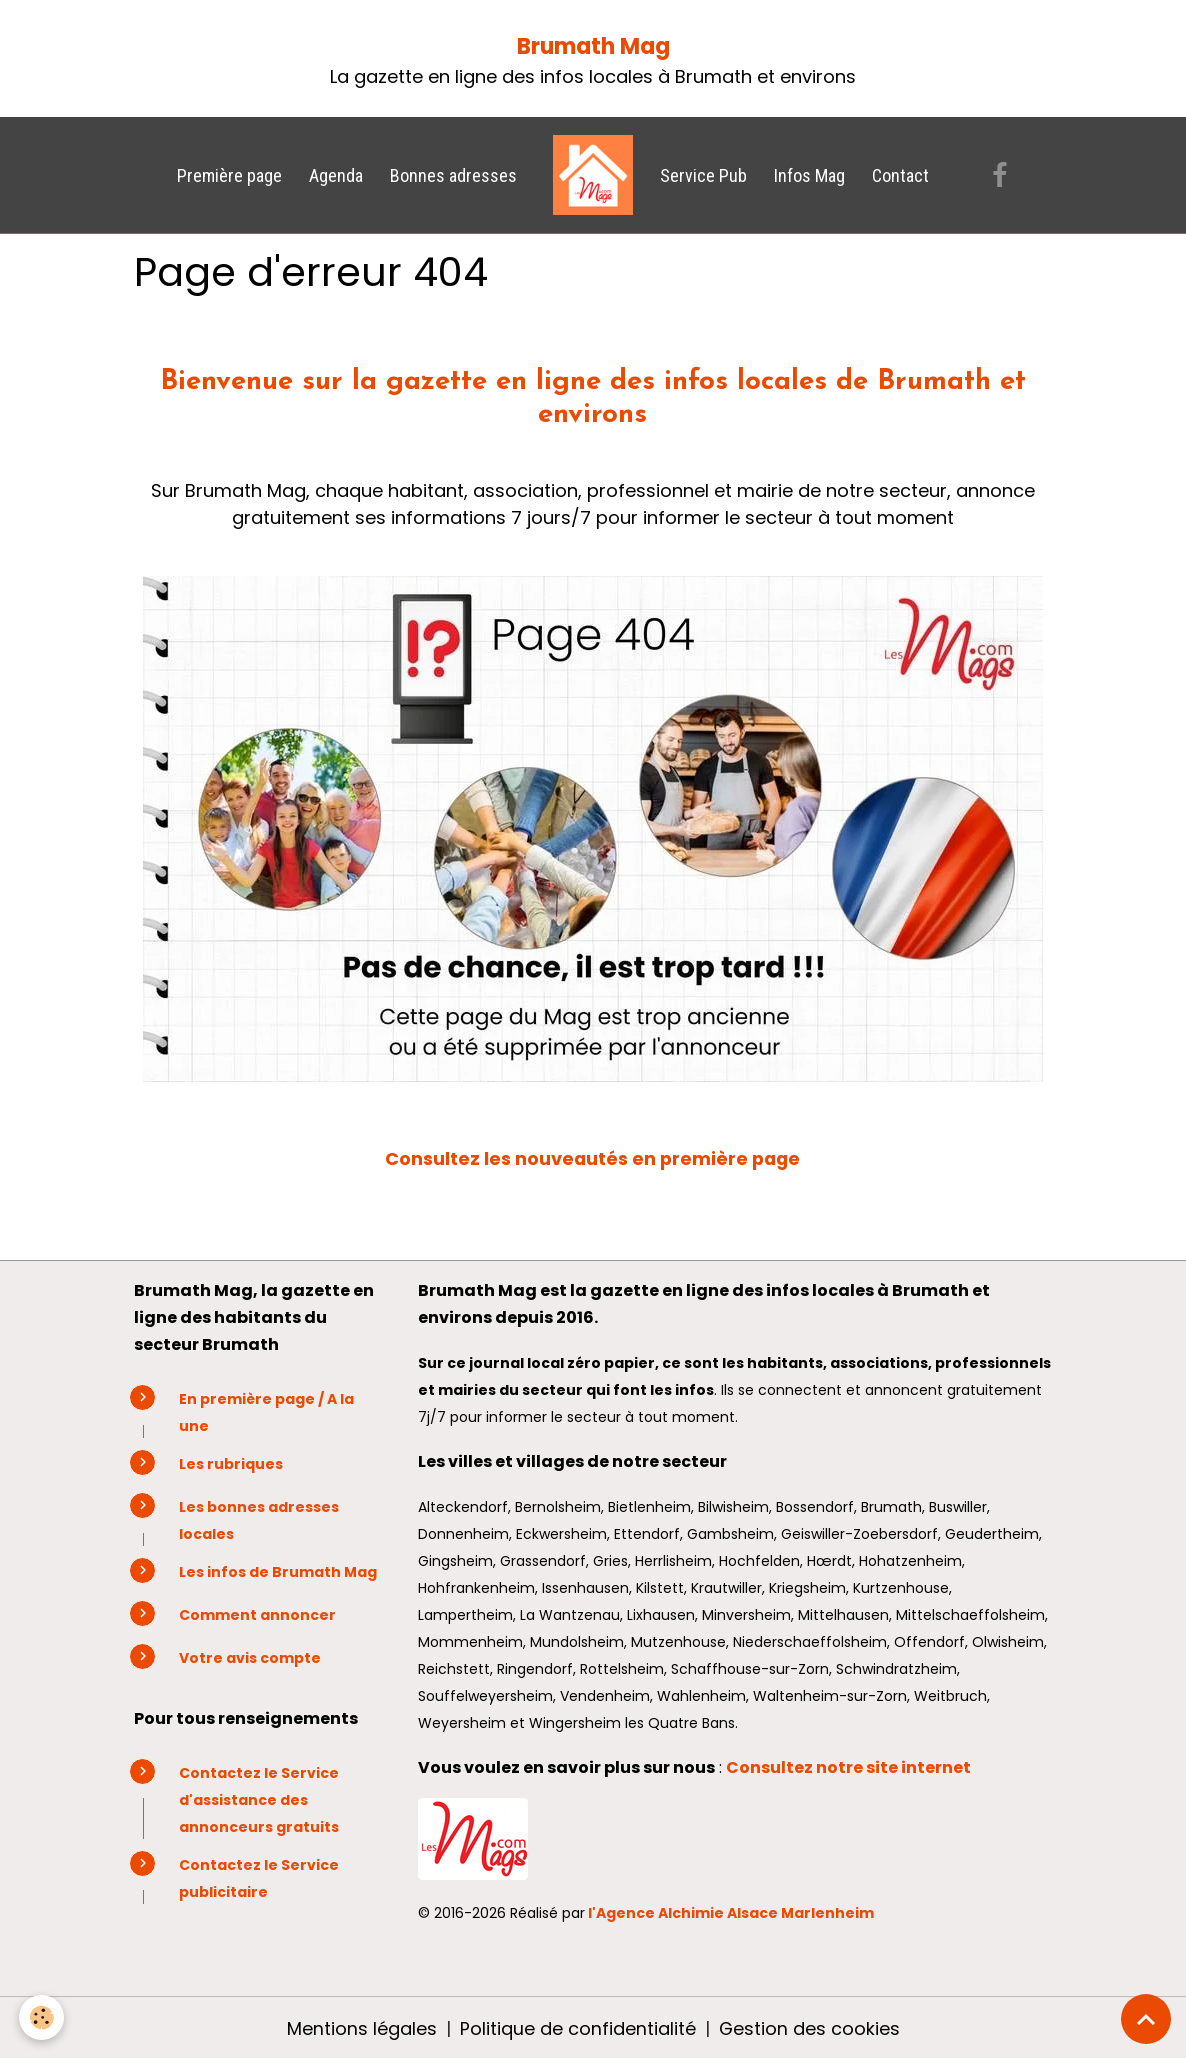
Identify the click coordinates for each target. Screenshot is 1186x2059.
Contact (900, 175)
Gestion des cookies (809, 2027)
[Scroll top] (1146, 2019)
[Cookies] (42, 2017)
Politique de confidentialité (577, 2027)
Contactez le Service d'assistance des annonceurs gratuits (259, 1799)
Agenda (336, 175)
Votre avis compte (250, 1657)
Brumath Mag (593, 46)
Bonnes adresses (453, 175)
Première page (229, 175)
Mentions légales (361, 2027)
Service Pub (703, 175)
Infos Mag (809, 175)
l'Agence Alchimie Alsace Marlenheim (731, 1912)
